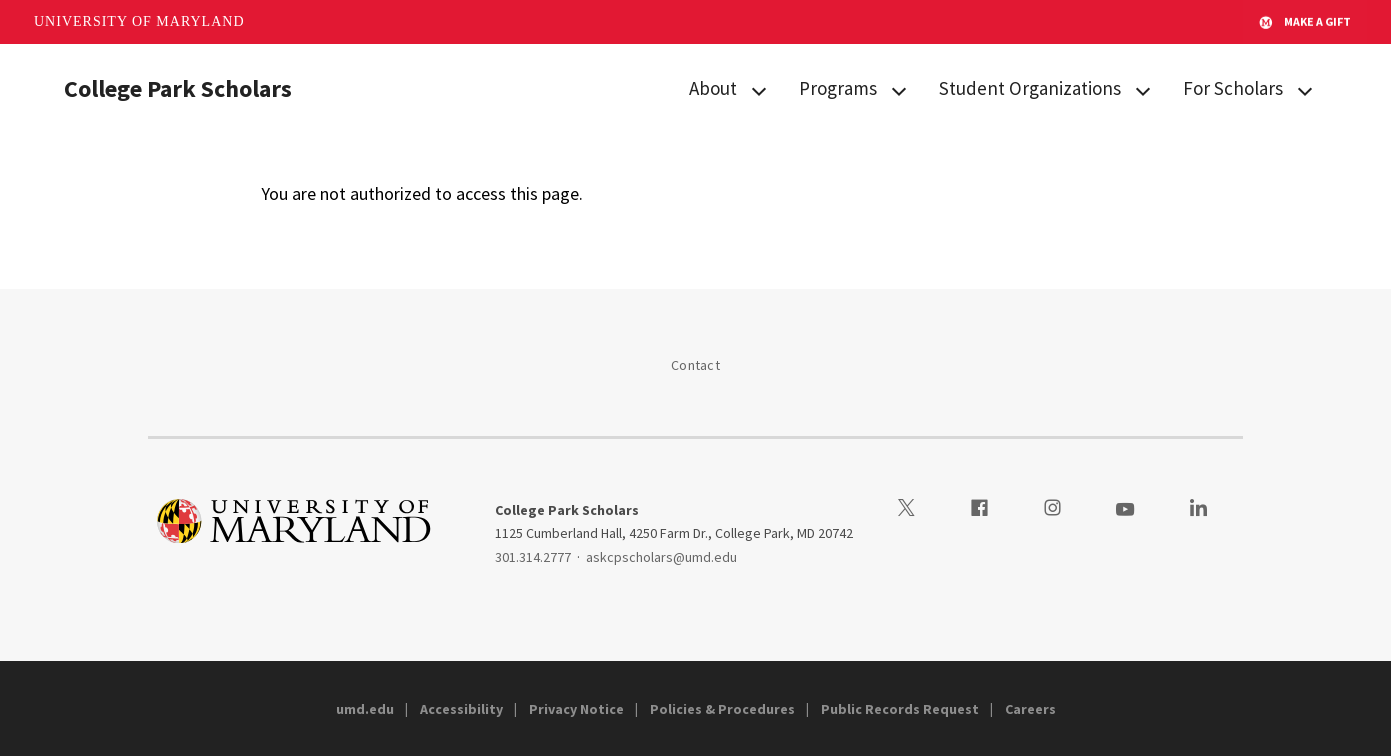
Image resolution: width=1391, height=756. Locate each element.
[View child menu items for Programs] (899, 89)
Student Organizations (1030, 88)
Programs (838, 88)
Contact (695, 365)
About (713, 88)
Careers (1030, 709)
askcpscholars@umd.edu (661, 557)
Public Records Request (900, 709)
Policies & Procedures (722, 709)
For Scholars (1233, 88)
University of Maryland (139, 21)
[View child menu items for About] (759, 89)
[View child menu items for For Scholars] (1305, 89)
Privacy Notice (576, 709)
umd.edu (365, 709)
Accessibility (461, 709)
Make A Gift (1305, 22)
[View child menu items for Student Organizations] (1143, 89)
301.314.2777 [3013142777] (533, 557)
